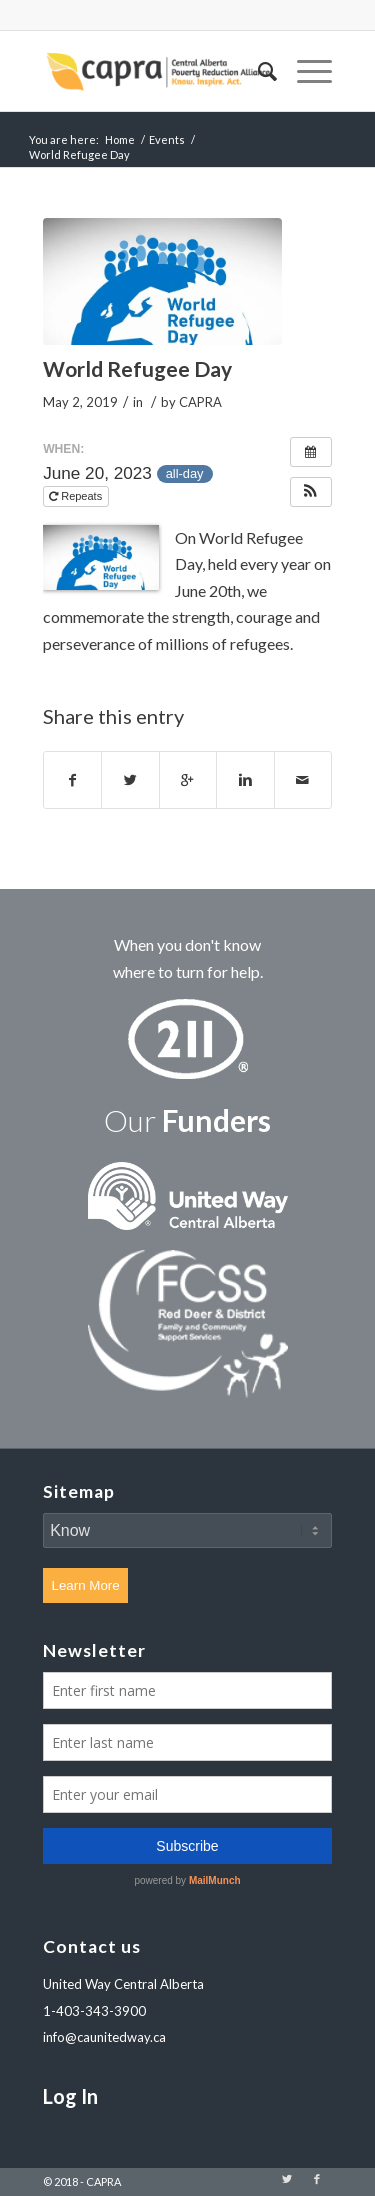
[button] (311, 492)
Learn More (86, 1585)
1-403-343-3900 (94, 2011)
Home (120, 139)
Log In (70, 2096)
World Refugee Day (137, 368)
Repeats (77, 496)
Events (167, 139)
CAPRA (200, 402)
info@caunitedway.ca (104, 2037)
